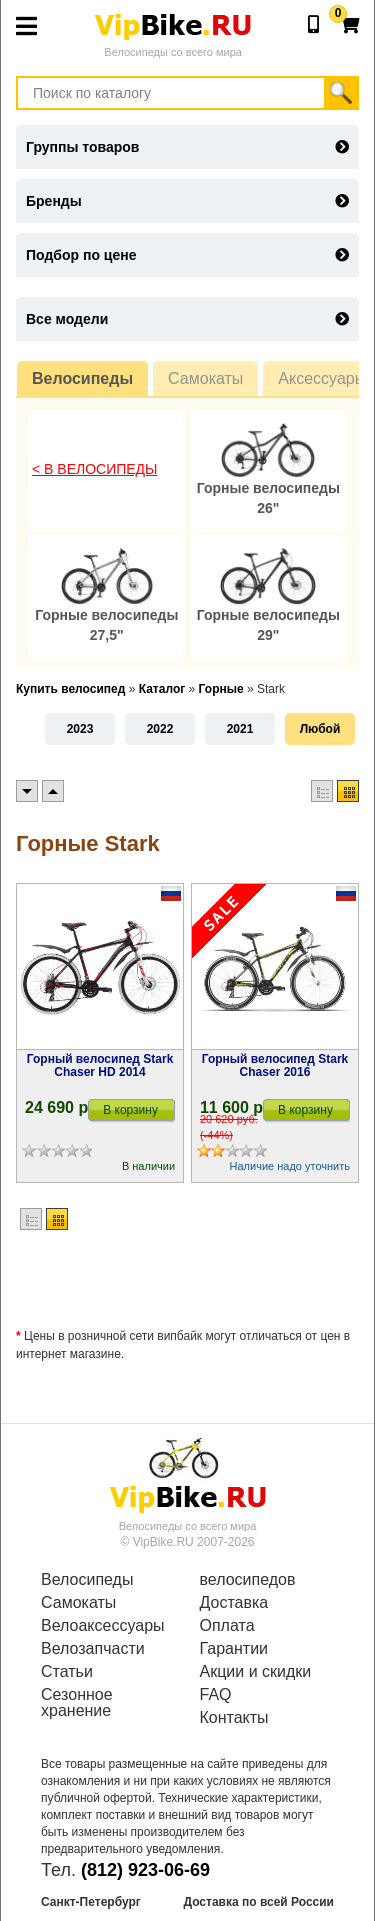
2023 (80, 729)
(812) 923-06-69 (145, 1870)
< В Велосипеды (95, 469)
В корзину (130, 1110)
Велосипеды (82, 378)
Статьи (67, 1672)
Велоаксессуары (103, 1626)
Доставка (234, 1603)
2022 (160, 729)
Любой (320, 729)
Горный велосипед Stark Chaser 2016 (275, 1065)
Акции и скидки (256, 1672)
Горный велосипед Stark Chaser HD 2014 (100, 1065)
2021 (240, 729)
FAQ (216, 1695)
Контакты (234, 1718)
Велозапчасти (93, 1649)
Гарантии (234, 1649)
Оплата (227, 1626)
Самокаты (205, 378)
